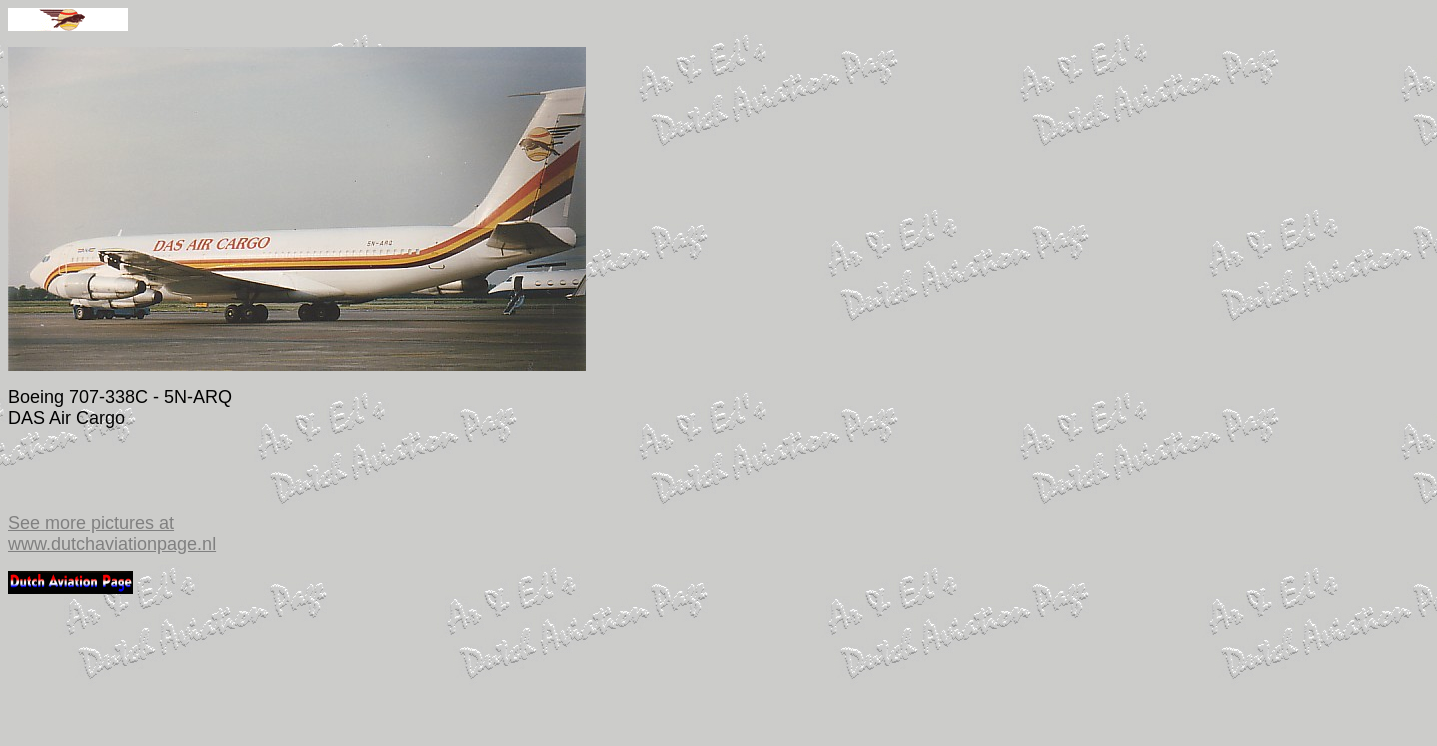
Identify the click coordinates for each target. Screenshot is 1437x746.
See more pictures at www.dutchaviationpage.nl (112, 533)
